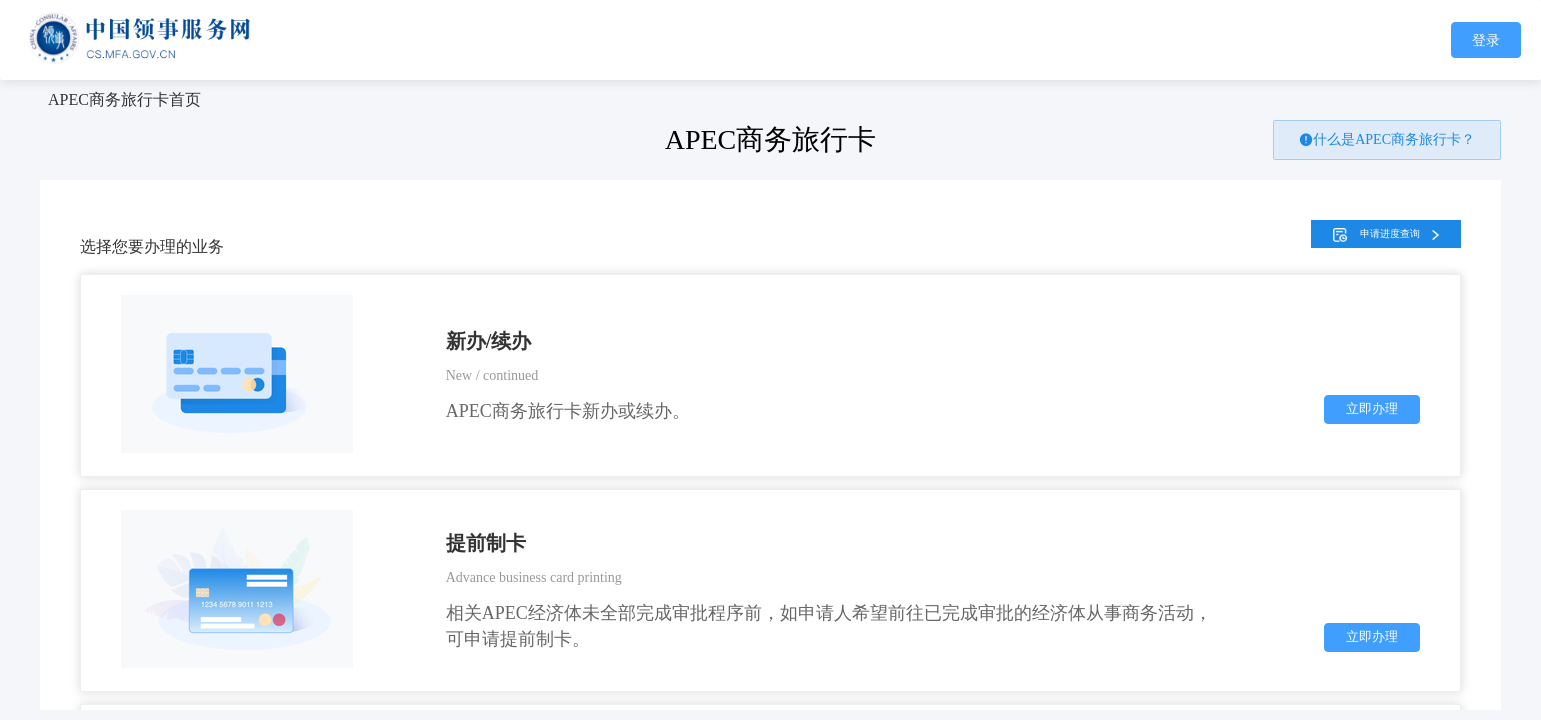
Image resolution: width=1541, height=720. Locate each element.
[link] (124, 99)
